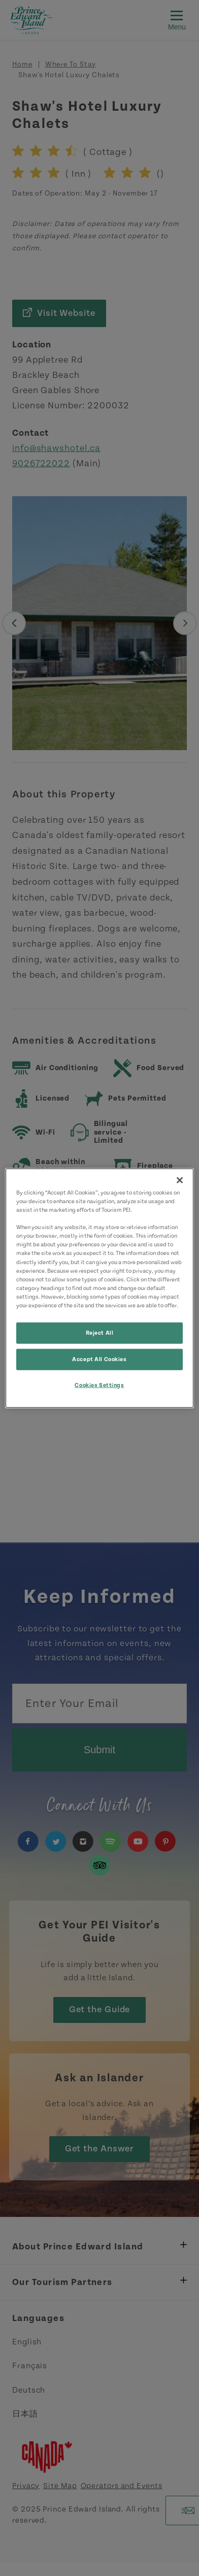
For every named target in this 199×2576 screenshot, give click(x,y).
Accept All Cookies (99, 1359)
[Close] (180, 1180)
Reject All (100, 1333)
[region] (99, 1288)
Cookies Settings (99, 1384)
